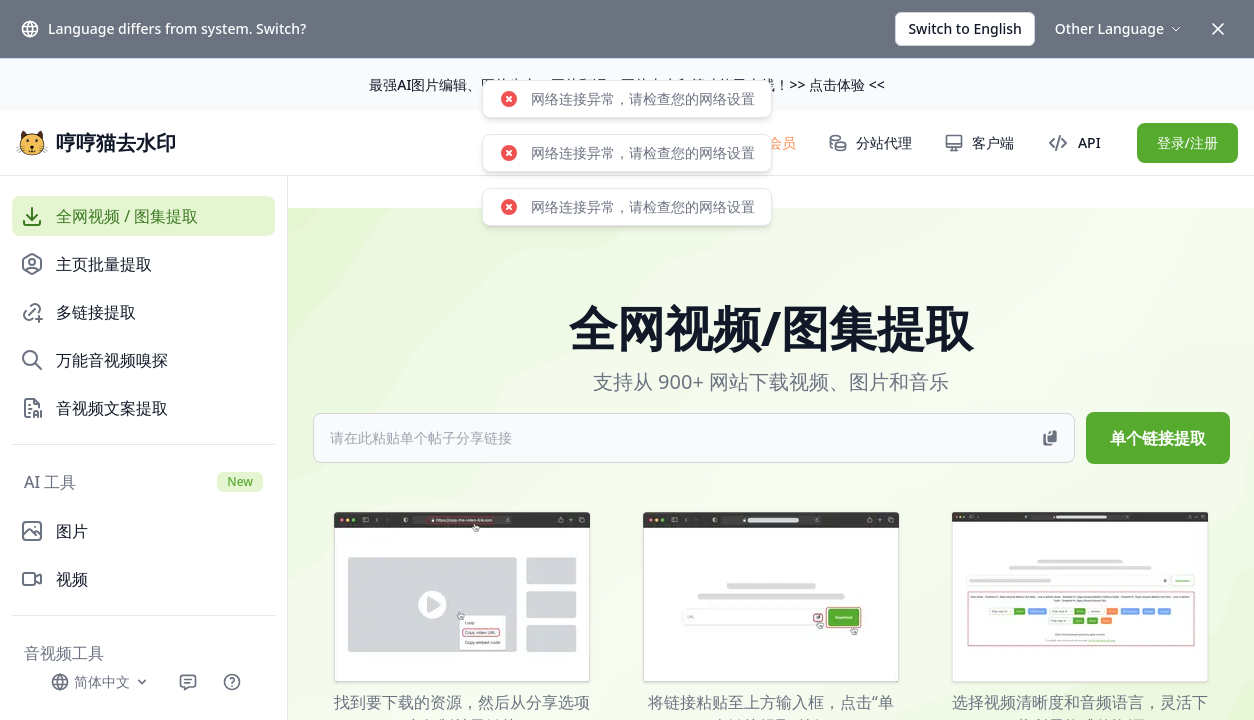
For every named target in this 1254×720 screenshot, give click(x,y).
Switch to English (964, 28)
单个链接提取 (1158, 438)
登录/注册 (1187, 142)
